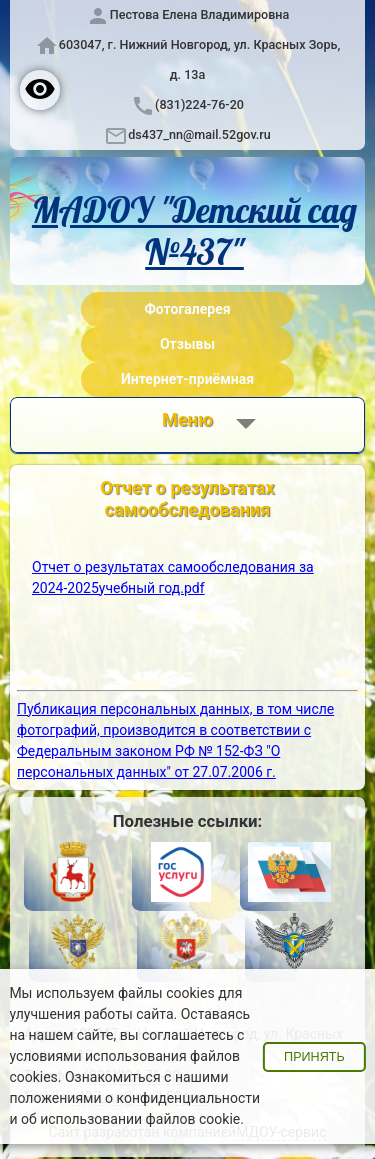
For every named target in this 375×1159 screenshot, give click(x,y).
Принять (314, 1057)
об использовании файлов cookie (130, 1119)
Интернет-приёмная (187, 379)
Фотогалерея (187, 309)
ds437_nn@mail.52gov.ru (199, 134)
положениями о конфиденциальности (134, 1098)
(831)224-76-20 (199, 104)
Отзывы (187, 344)
